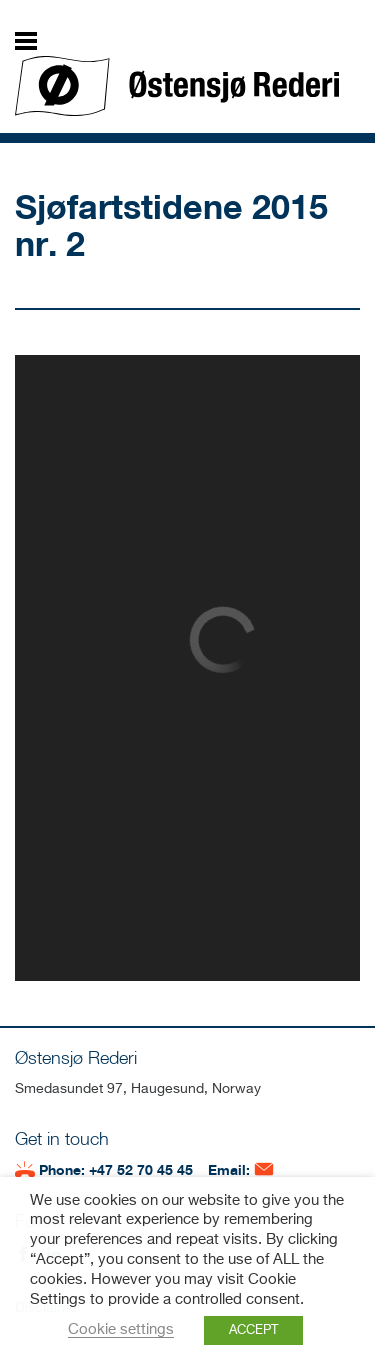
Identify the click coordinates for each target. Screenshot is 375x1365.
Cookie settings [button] (121, 1330)
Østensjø (177, 86)
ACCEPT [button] (253, 1330)
